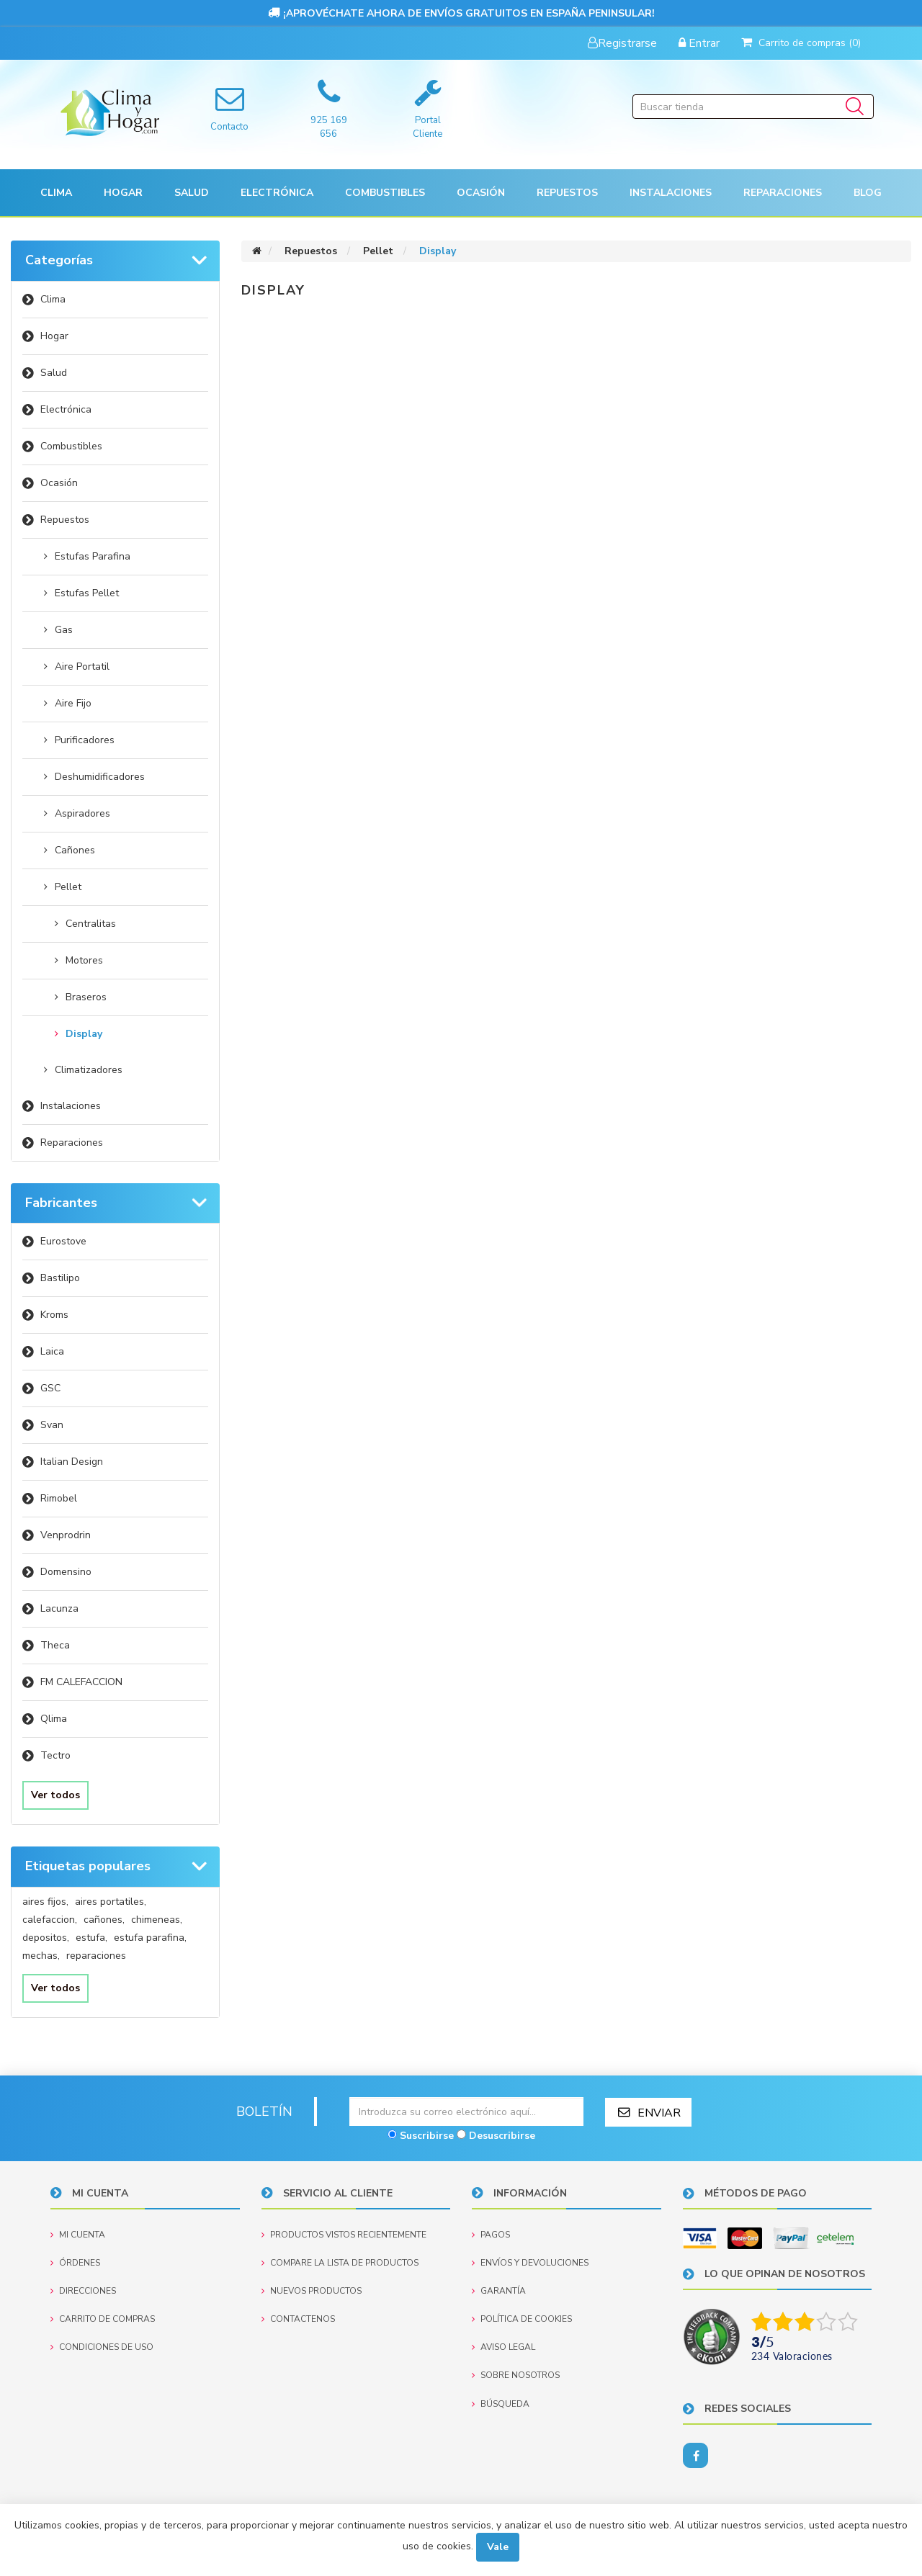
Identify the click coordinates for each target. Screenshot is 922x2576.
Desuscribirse (502, 2135)
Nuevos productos (311, 2290)
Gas (64, 630)
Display (84, 1034)
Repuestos (64, 519)
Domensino (65, 1572)
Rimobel (58, 1498)
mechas (41, 1955)
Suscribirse (427, 2135)
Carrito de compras (102, 2319)
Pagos (491, 2234)
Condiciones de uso (101, 2347)
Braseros (86, 997)
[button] (56, 192)
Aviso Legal (503, 2347)
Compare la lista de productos (340, 2262)
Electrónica (65, 409)
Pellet (68, 887)
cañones (104, 1919)
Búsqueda (500, 2403)
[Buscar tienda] (753, 106)
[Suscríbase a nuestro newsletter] (466, 2111)
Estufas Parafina (92, 556)
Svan (51, 1425)
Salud (53, 373)
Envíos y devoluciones (530, 2262)
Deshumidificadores (100, 777)
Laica (52, 1351)
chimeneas (156, 1919)
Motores (84, 960)
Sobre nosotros (516, 2375)
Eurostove (63, 1241)
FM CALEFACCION (81, 1682)
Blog (868, 192)
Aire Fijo (73, 703)
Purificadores (85, 740)
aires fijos (45, 1901)
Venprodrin (65, 1535)
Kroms (54, 1314)
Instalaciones (70, 1106)
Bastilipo (60, 1278)
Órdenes (75, 2262)
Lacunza (59, 1608)
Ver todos (55, 1795)
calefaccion (49, 1919)
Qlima (53, 1718)
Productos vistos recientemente (343, 2234)
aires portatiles (110, 1901)
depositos (45, 1937)
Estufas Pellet (87, 593)
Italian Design (71, 1461)
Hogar (54, 336)
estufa (91, 1937)
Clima (53, 299)
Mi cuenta (77, 2234)
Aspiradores (82, 813)
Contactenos (298, 2319)
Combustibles (385, 192)
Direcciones (83, 2290)
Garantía (499, 2290)
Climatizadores (88, 1070)
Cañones (75, 850)
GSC (50, 1388)
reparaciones (96, 1955)
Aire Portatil (82, 666)
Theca (55, 1645)
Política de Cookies (522, 2319)
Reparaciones (782, 192)
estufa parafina (150, 1937)
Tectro (55, 1755)
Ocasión (59, 483)
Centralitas (91, 923)
